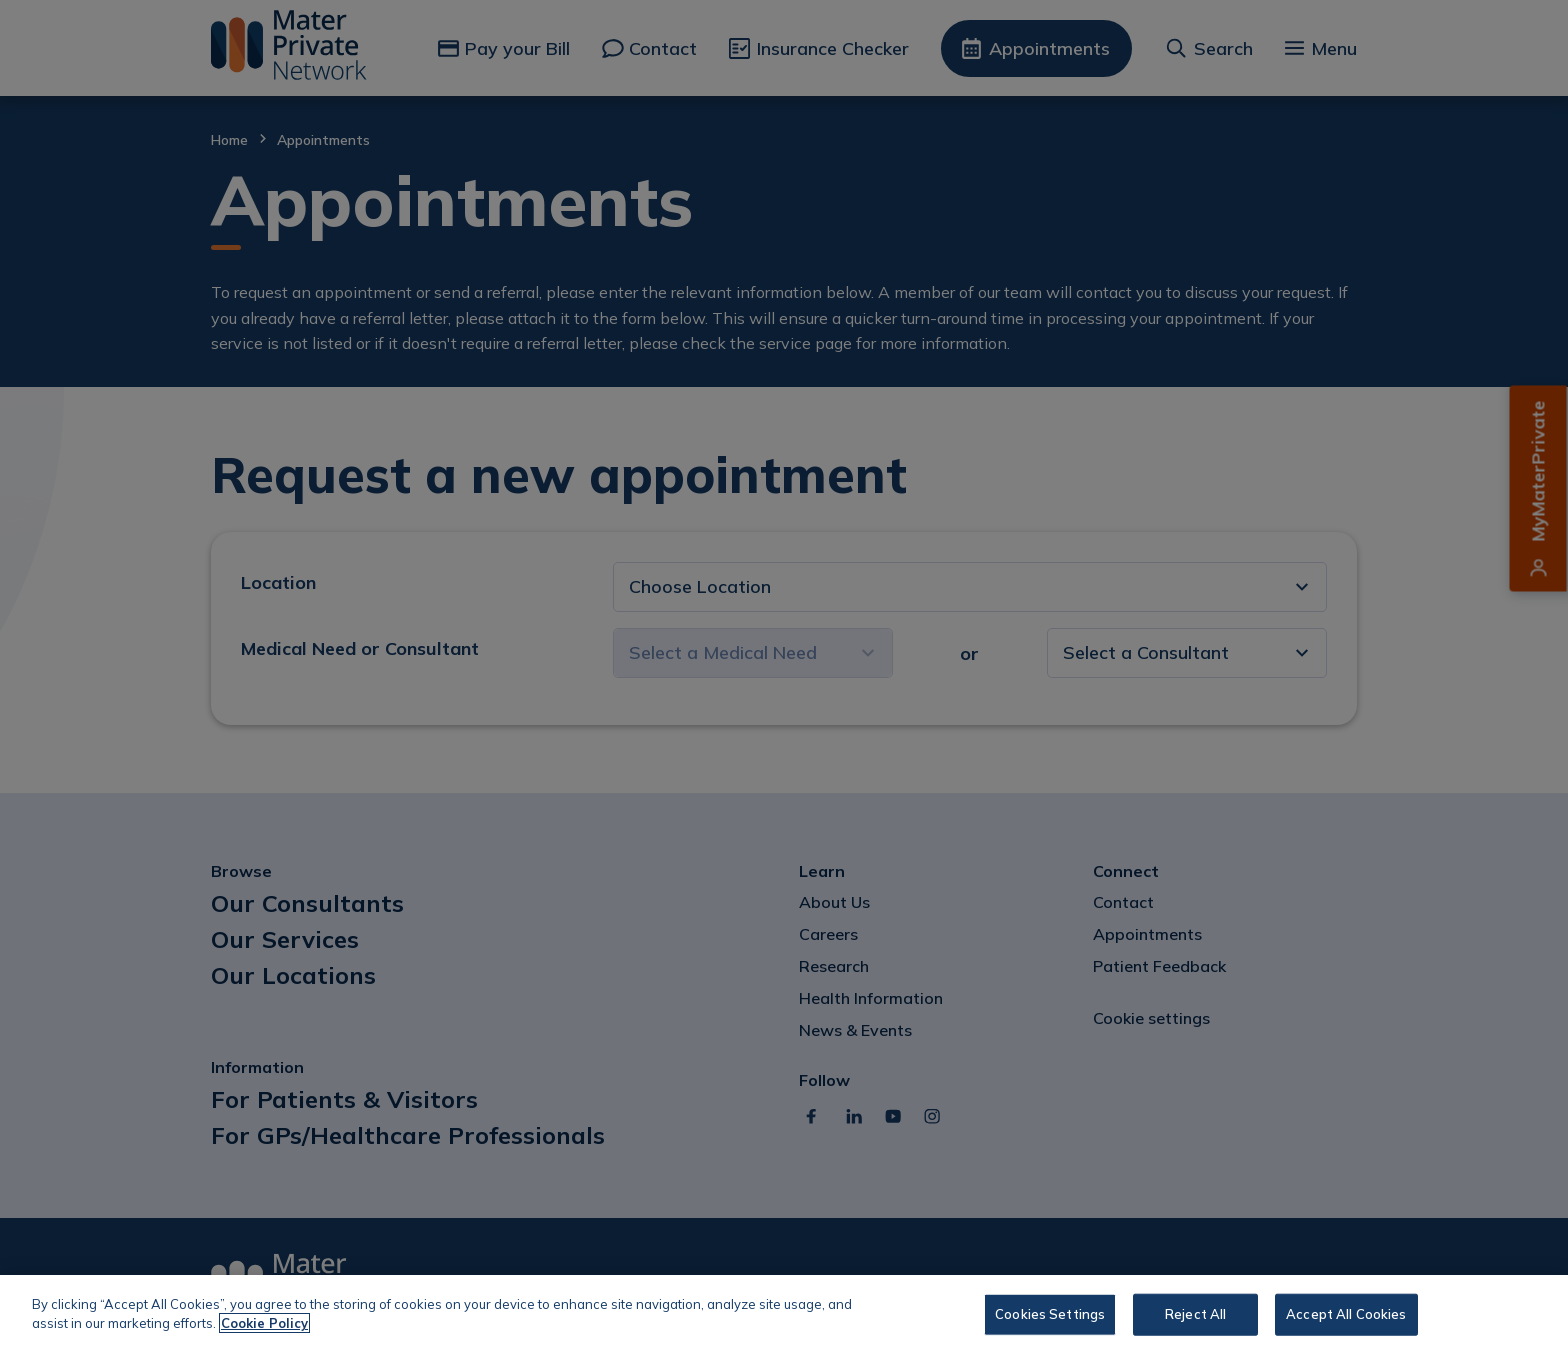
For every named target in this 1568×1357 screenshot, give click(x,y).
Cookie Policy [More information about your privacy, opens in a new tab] (264, 1323)
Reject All (1195, 1314)
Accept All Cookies (1346, 1314)
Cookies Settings (1050, 1314)
